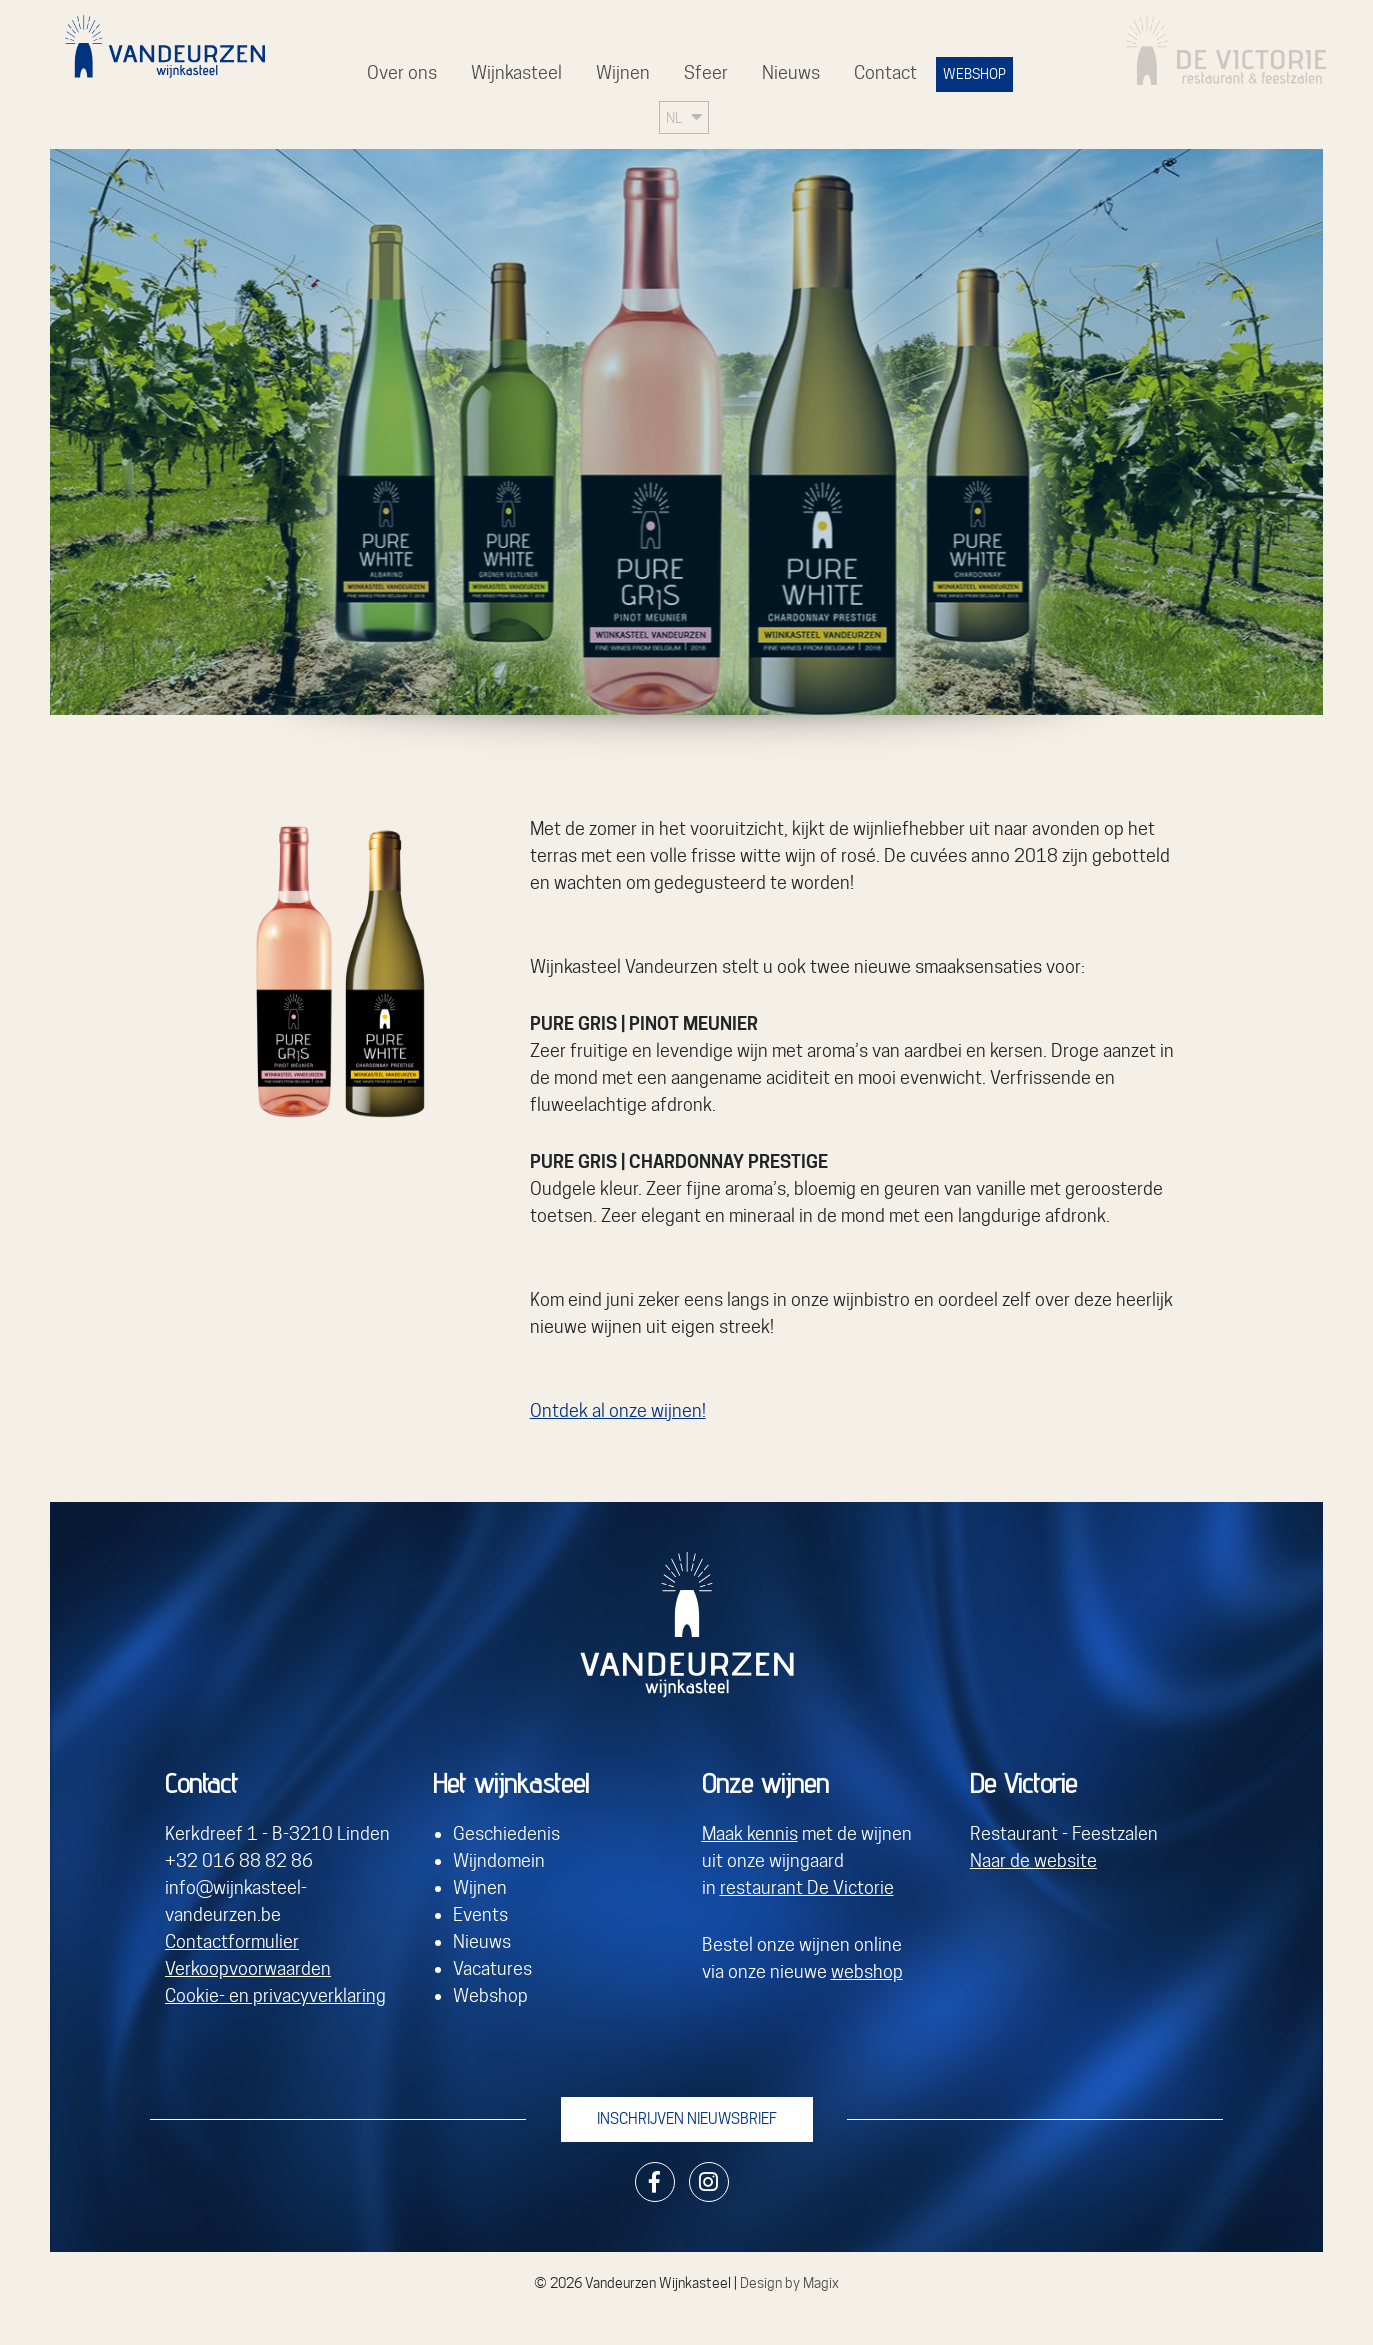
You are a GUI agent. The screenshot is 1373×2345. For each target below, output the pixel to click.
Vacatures (492, 1968)
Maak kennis (750, 1833)
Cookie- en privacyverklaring (275, 1995)
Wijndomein (499, 1860)
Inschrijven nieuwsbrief (687, 2118)
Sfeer (706, 72)
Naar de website (1033, 1860)
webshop (867, 1971)
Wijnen (623, 72)
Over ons (402, 72)
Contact (885, 72)
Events (480, 1914)
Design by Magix (789, 2282)
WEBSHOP (974, 74)
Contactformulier (232, 1941)
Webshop (490, 1995)
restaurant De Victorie (807, 1887)
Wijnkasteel (516, 72)
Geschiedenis (506, 1833)
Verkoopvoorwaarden (248, 1968)
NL (674, 117)
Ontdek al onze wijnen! (618, 1410)
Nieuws (791, 72)
